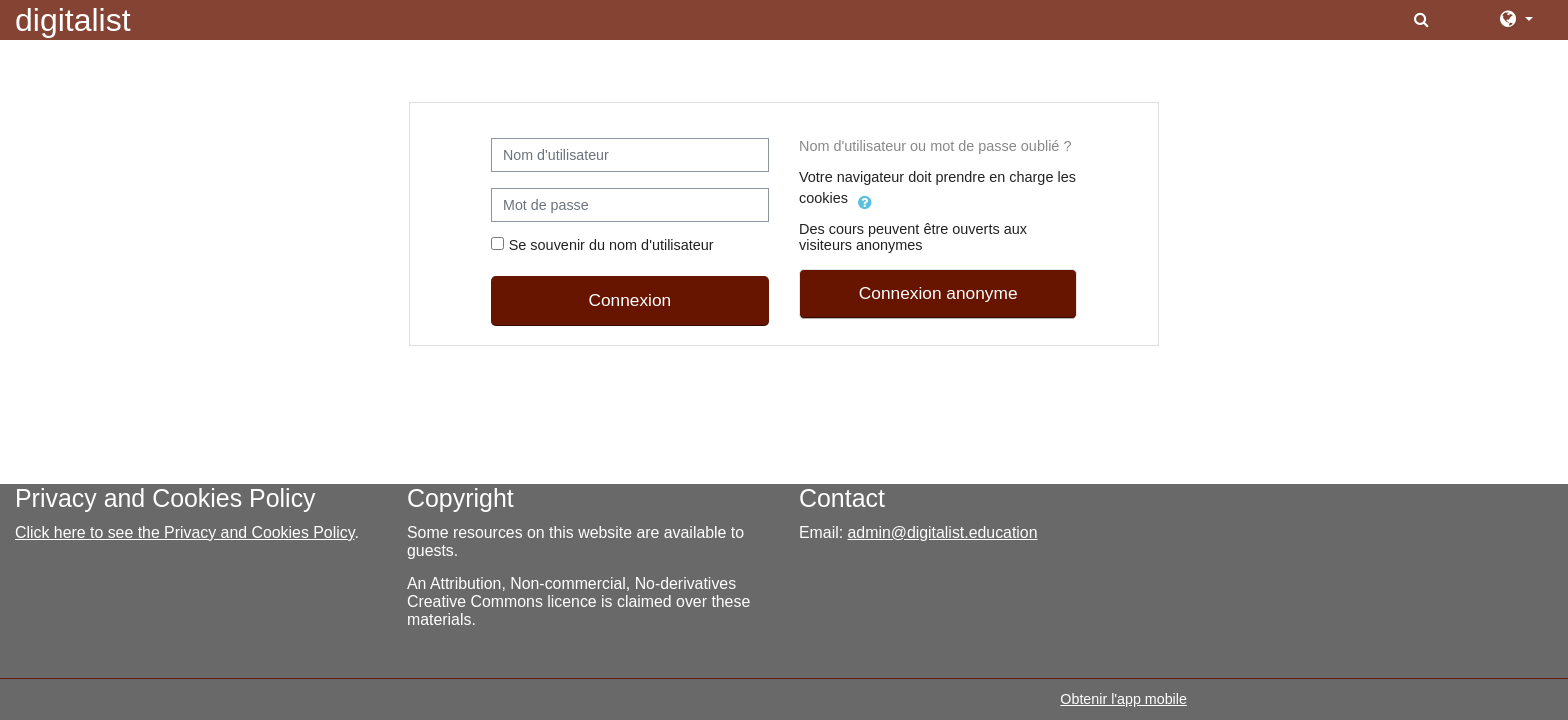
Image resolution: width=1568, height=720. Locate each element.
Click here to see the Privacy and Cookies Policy (184, 532)
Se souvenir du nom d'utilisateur (611, 245)
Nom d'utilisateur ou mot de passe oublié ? (935, 146)
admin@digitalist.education (943, 532)
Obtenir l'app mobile (1123, 699)
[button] (1423, 20)
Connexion (629, 300)
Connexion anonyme (938, 293)
